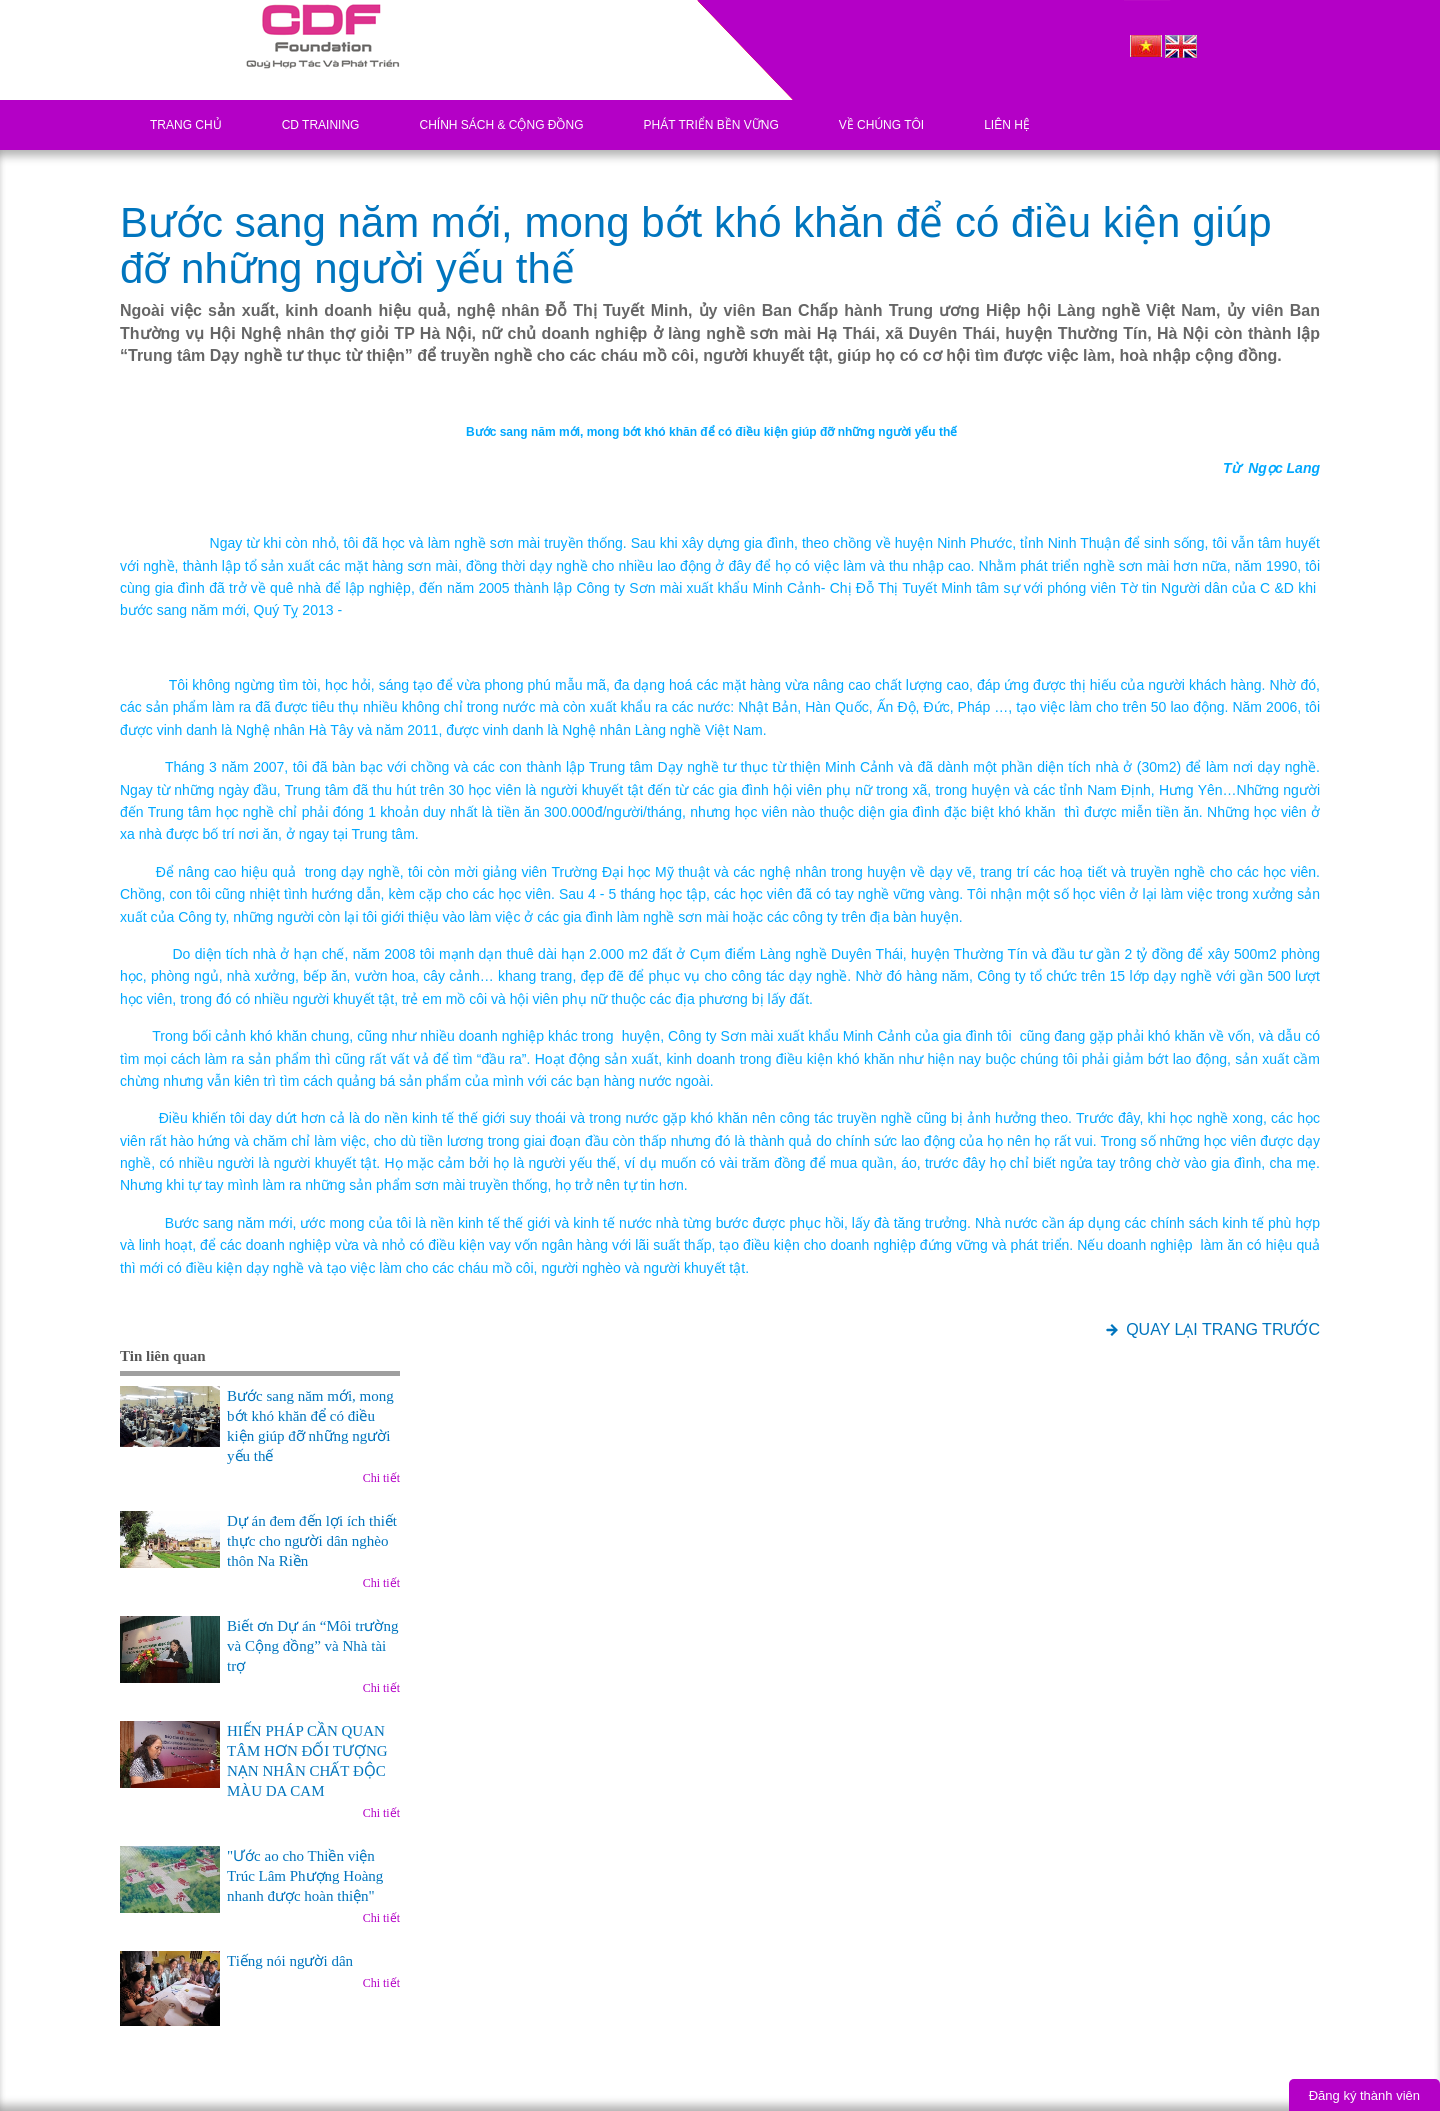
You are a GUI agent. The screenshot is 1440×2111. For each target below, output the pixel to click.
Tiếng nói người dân (290, 1961)
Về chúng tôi (881, 125)
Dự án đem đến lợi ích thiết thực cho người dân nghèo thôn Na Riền (312, 1541)
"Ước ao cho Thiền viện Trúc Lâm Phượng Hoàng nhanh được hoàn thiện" (305, 1876)
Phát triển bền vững (710, 125)
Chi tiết (381, 1478)
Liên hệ (1007, 125)
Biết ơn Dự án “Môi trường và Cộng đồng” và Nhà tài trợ (312, 1646)
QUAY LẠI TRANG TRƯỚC (1223, 1329)
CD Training (321, 125)
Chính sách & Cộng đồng (501, 125)
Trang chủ (186, 125)
